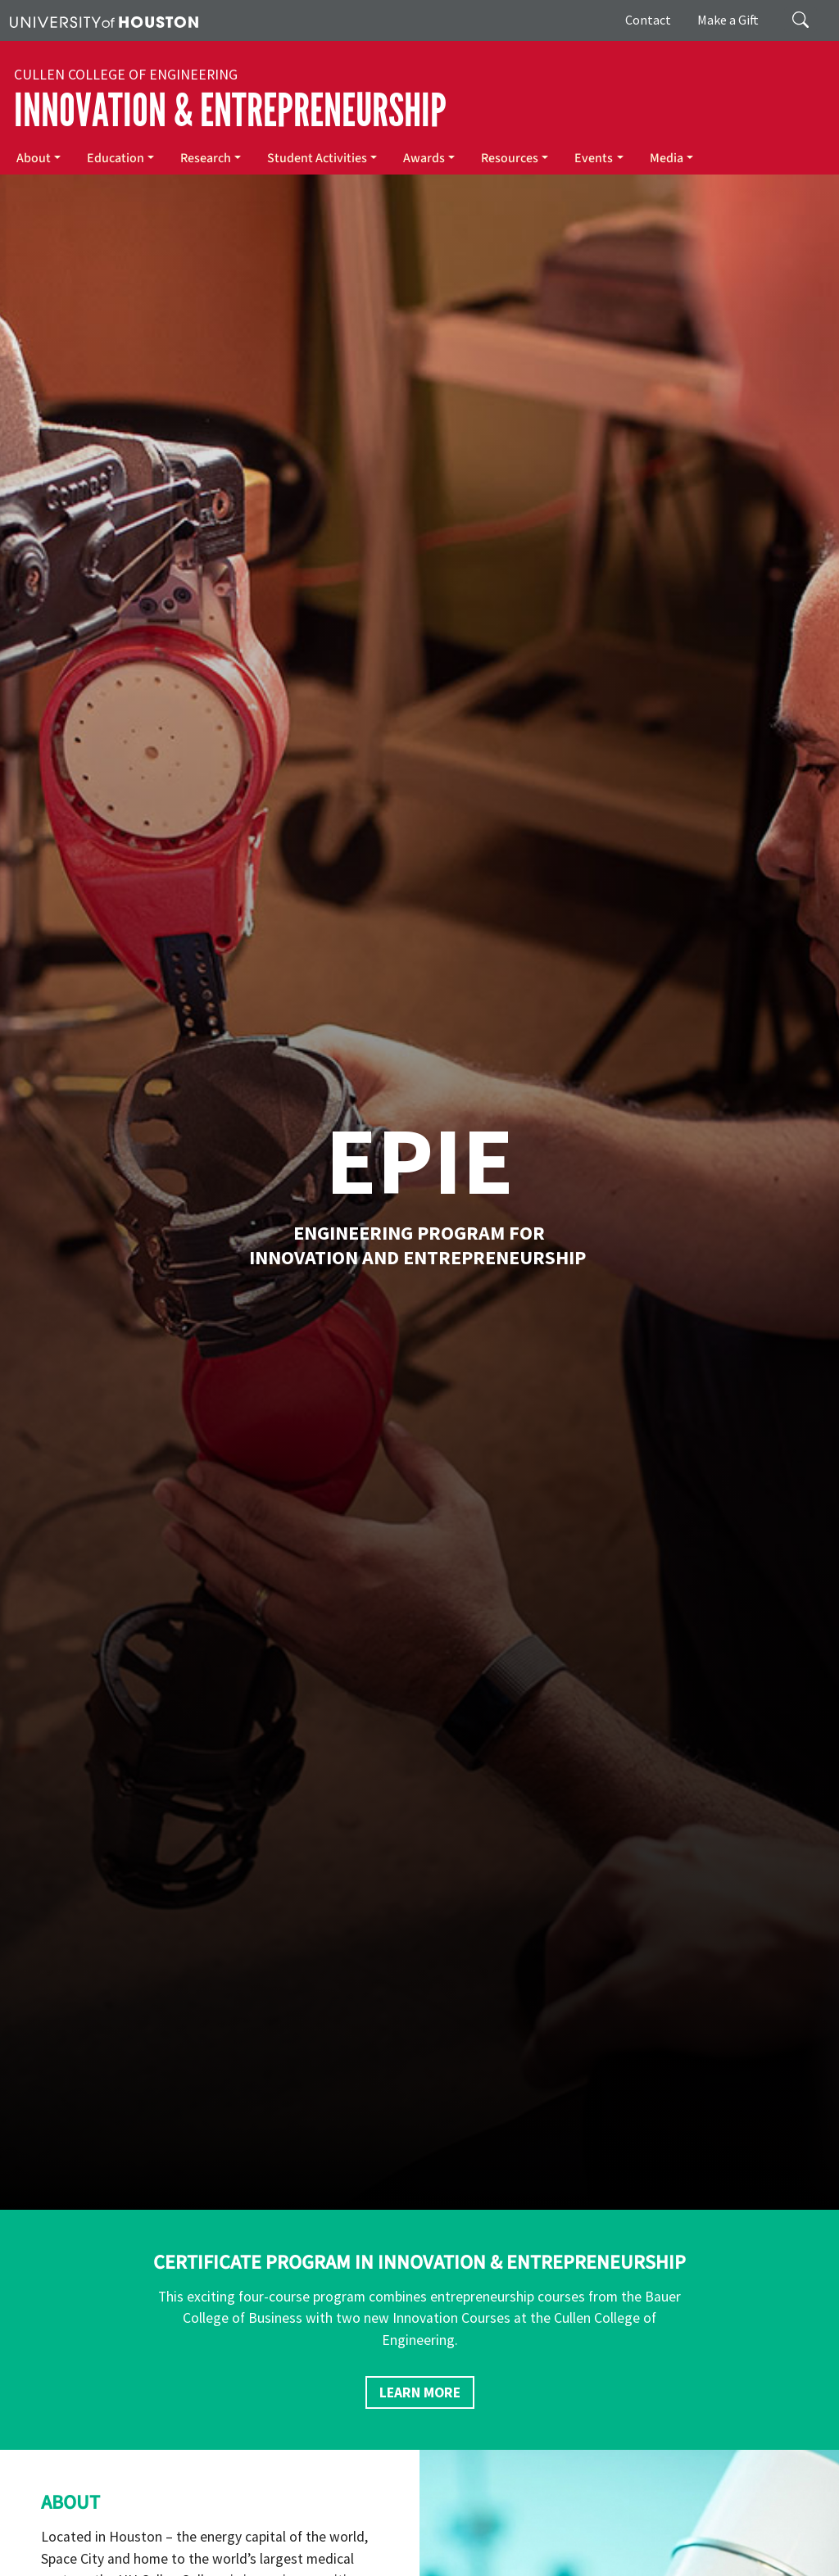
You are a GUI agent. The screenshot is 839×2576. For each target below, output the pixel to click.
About (33, 158)
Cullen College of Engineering (126, 75)
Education (115, 158)
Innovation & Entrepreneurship (230, 110)
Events (593, 158)
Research (205, 158)
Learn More (419, 2392)
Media (666, 158)
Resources (509, 158)
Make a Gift (728, 19)
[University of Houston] (104, 20)
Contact (648, 19)
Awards (424, 158)
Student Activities (317, 158)
